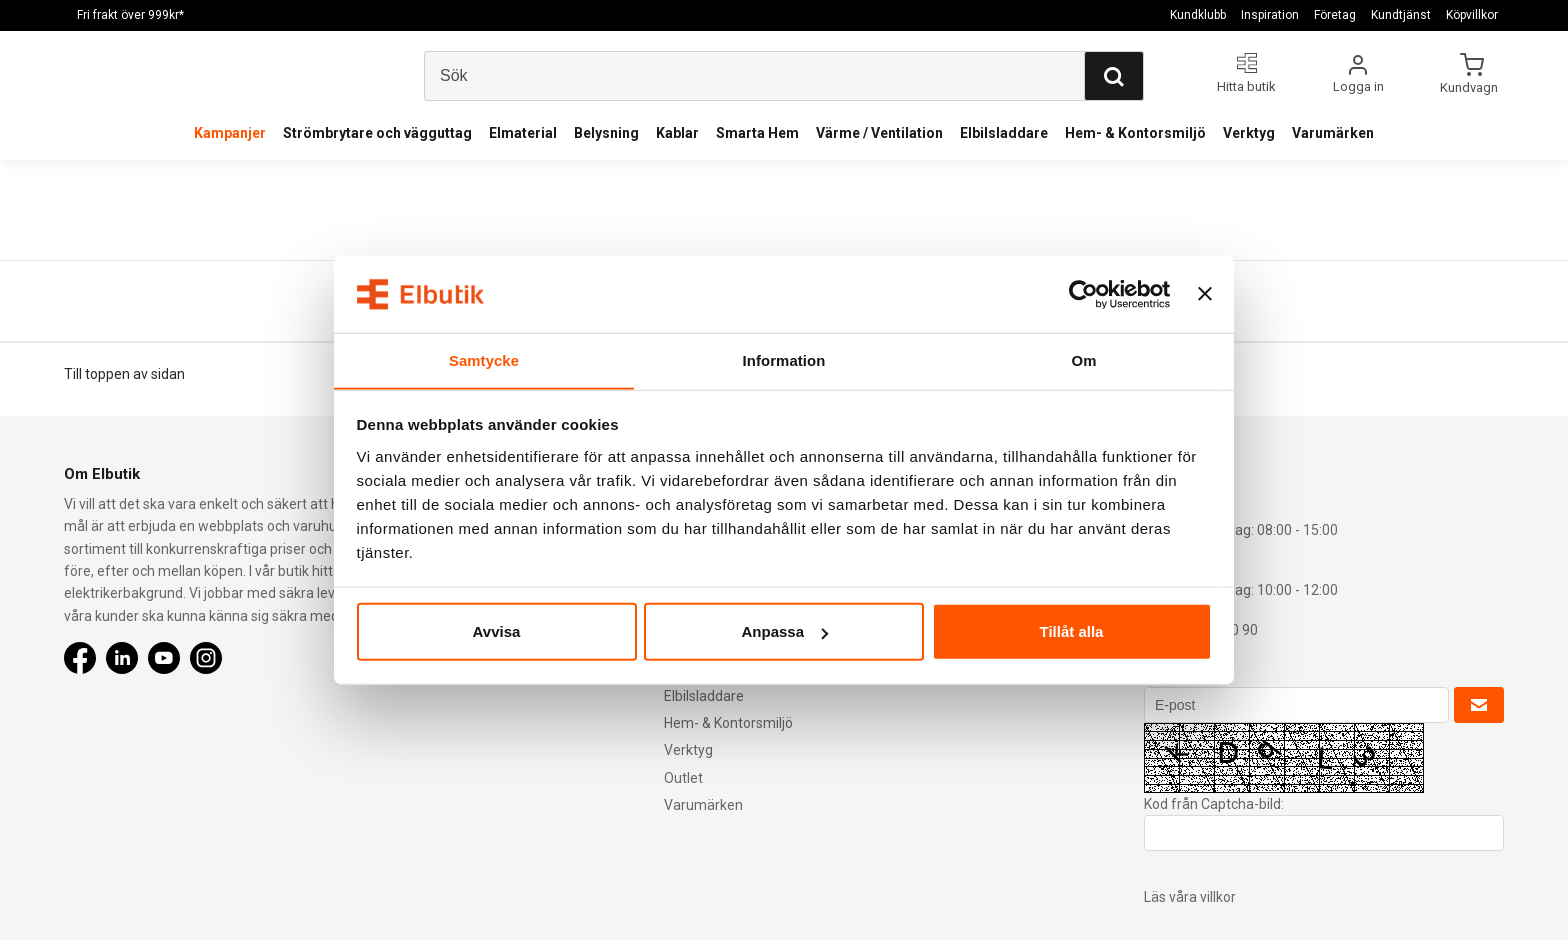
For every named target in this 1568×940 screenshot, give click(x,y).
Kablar (677, 133)
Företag (1335, 15)
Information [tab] (784, 359)
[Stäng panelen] (1205, 294)
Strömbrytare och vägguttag (377, 133)
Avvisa (497, 631)
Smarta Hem (757, 133)
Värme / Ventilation (879, 133)
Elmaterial (523, 133)
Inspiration (1270, 15)
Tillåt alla (1072, 631)
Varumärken (1333, 133)
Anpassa (784, 631)
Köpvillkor (1472, 15)
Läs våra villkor (1190, 897)
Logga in (1358, 86)
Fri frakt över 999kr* (130, 15)
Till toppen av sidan (124, 374)
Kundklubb (1198, 15)
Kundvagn (1470, 87)
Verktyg (1249, 133)
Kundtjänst (1401, 15)
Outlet (683, 778)
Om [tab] (1083, 359)
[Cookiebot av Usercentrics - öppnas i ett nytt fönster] (1082, 294)
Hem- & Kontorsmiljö (1135, 133)
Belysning (606, 133)
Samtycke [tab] (484, 359)
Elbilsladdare (1004, 133)
